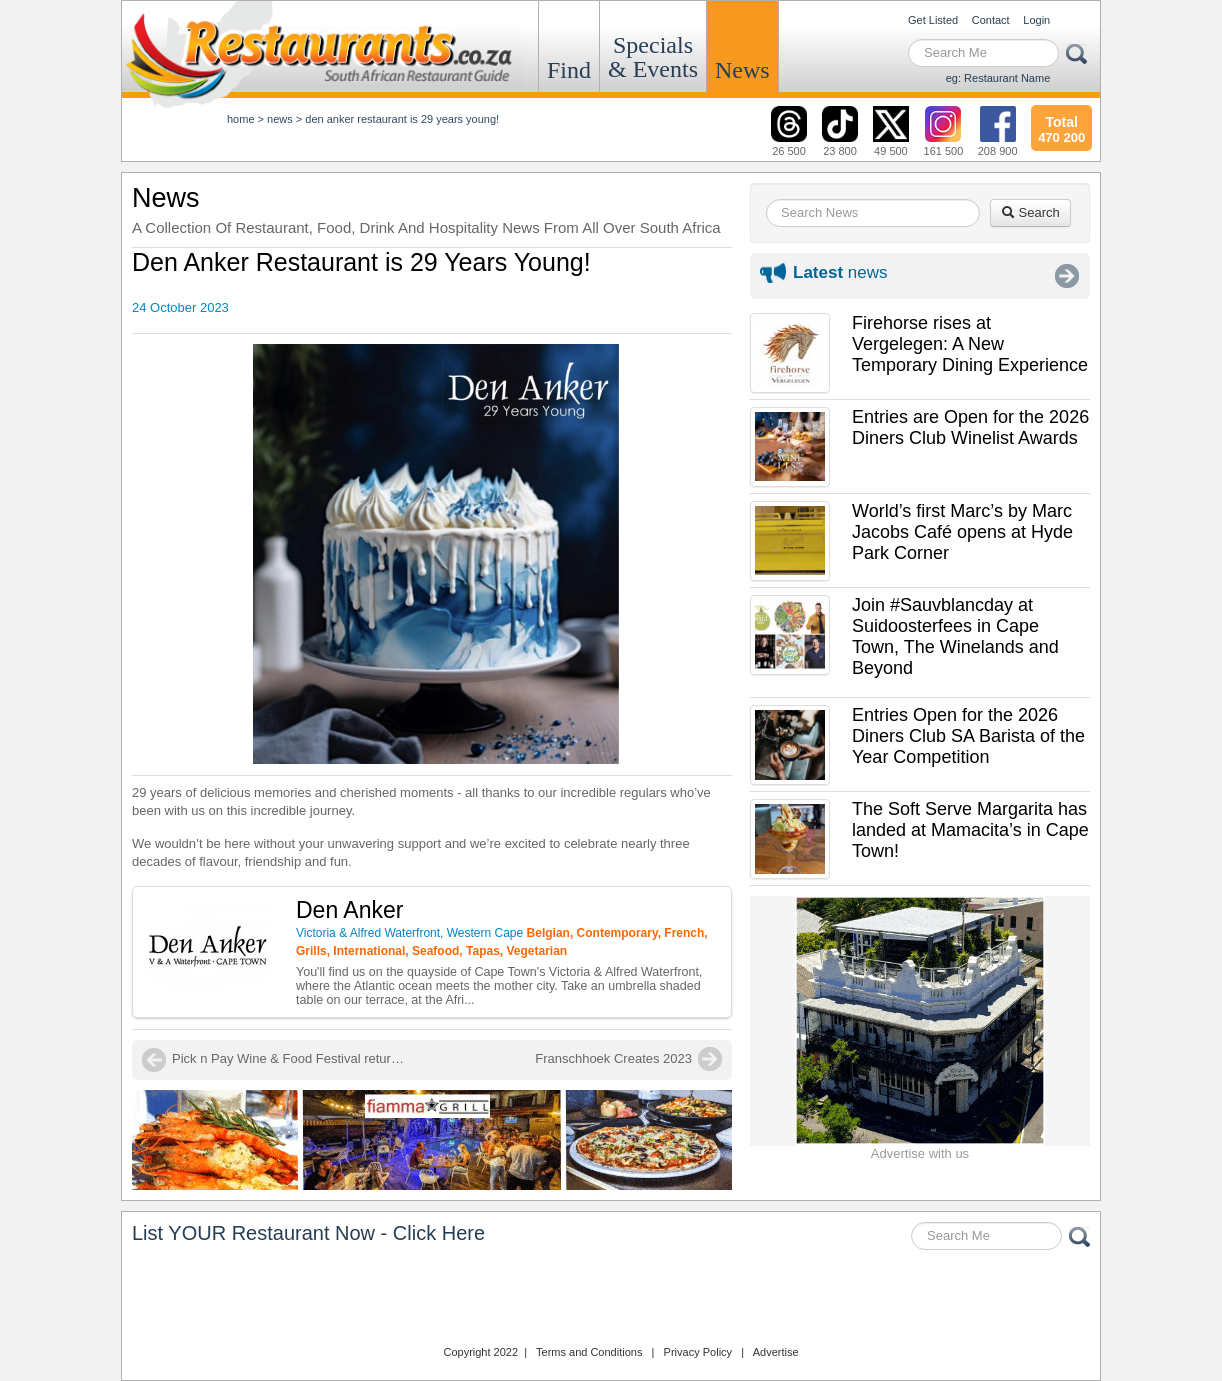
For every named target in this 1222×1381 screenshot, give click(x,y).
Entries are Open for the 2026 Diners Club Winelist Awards (970, 427)
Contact (991, 20)
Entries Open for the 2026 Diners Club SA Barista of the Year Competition (968, 736)
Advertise (776, 1352)
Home (241, 119)
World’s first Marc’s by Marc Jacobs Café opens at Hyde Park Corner (962, 532)
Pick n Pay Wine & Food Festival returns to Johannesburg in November (292, 1058)
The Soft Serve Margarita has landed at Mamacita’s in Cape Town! (970, 830)
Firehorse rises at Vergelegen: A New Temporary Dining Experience (970, 344)
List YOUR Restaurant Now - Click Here (308, 1233)
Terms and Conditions (589, 1352)
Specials (653, 57)
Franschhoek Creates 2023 (613, 1058)
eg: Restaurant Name (998, 78)
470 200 (1061, 127)
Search (1030, 212)
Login (1036, 20)
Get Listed (933, 20)
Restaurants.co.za (611, 1300)
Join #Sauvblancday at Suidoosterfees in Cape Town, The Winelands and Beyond (955, 636)
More (1067, 276)
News (742, 70)
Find (569, 70)
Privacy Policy (698, 1352)
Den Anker (349, 910)
